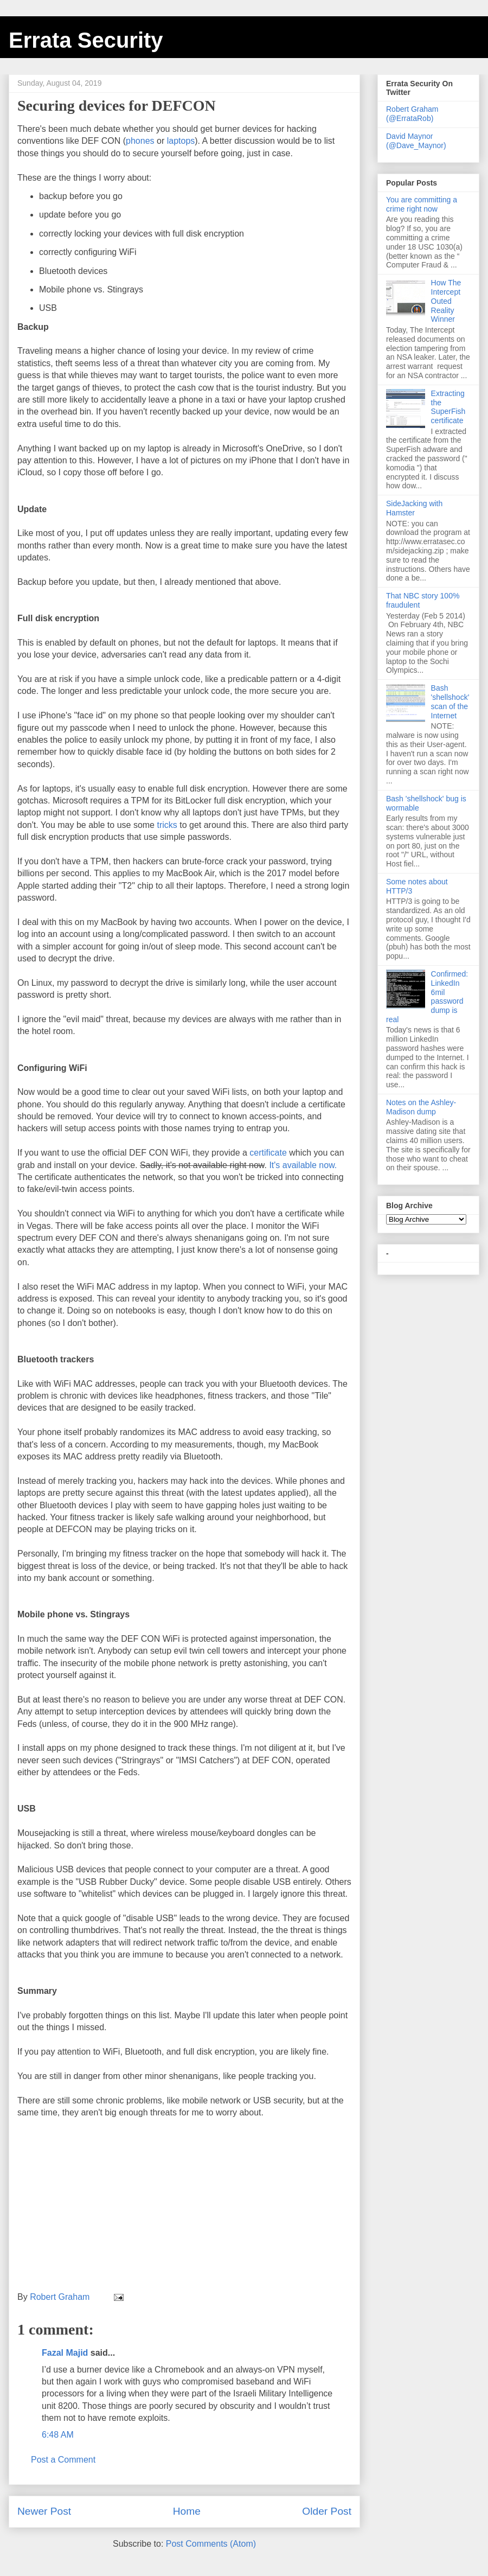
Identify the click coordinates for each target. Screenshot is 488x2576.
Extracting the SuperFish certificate (448, 407)
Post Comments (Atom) (211, 2543)
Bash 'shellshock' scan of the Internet (450, 701)
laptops (181, 140)
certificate (267, 1152)
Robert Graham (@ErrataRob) (412, 114)
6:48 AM (58, 2434)
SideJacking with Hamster (414, 508)
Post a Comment (63, 2459)
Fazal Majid (65, 2352)
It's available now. (303, 1165)
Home (187, 2511)
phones (140, 140)
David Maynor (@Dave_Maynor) (416, 141)
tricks (167, 825)
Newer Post (44, 2511)
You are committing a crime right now (421, 204)
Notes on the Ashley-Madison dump (421, 1107)
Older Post (326, 2511)
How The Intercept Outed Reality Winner (446, 300)
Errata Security (86, 40)
